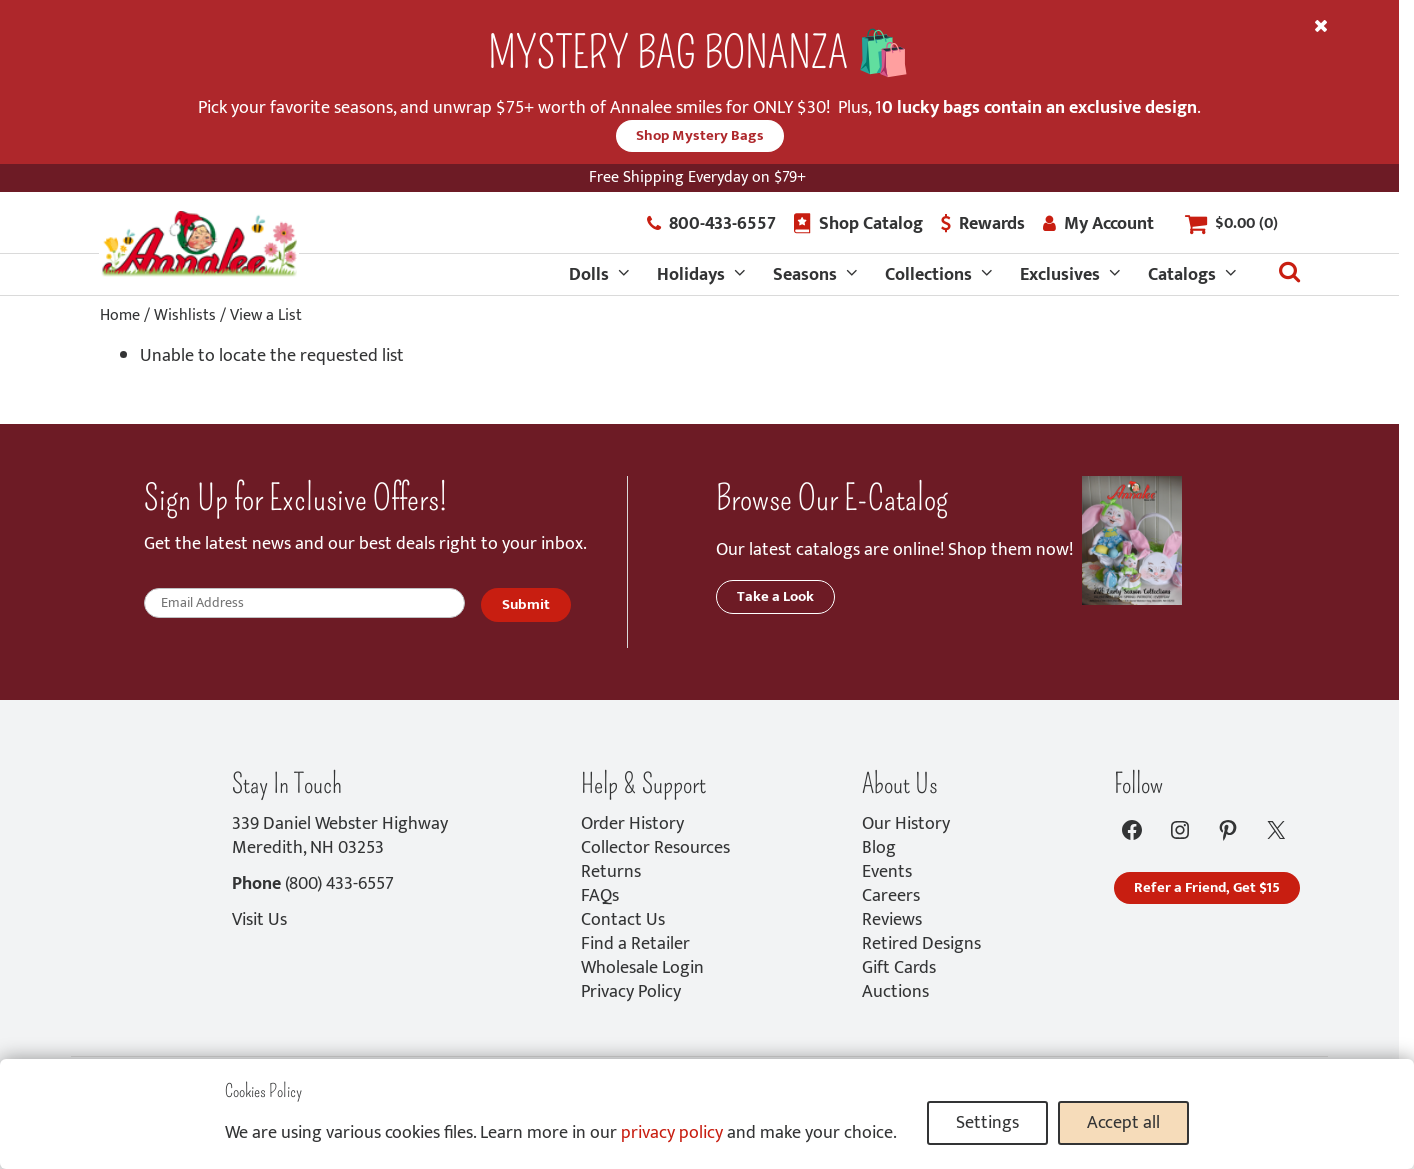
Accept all (1123, 1123)
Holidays (691, 275)
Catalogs (1182, 275)
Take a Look (775, 596)
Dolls (589, 275)
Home (120, 315)
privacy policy (672, 1133)
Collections (928, 275)
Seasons (805, 275)
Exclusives (1060, 275)
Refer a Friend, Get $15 (1207, 887)
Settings (987, 1123)
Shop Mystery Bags (700, 135)
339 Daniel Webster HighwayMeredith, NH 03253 (340, 836)
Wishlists (185, 315)
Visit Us (259, 920)
